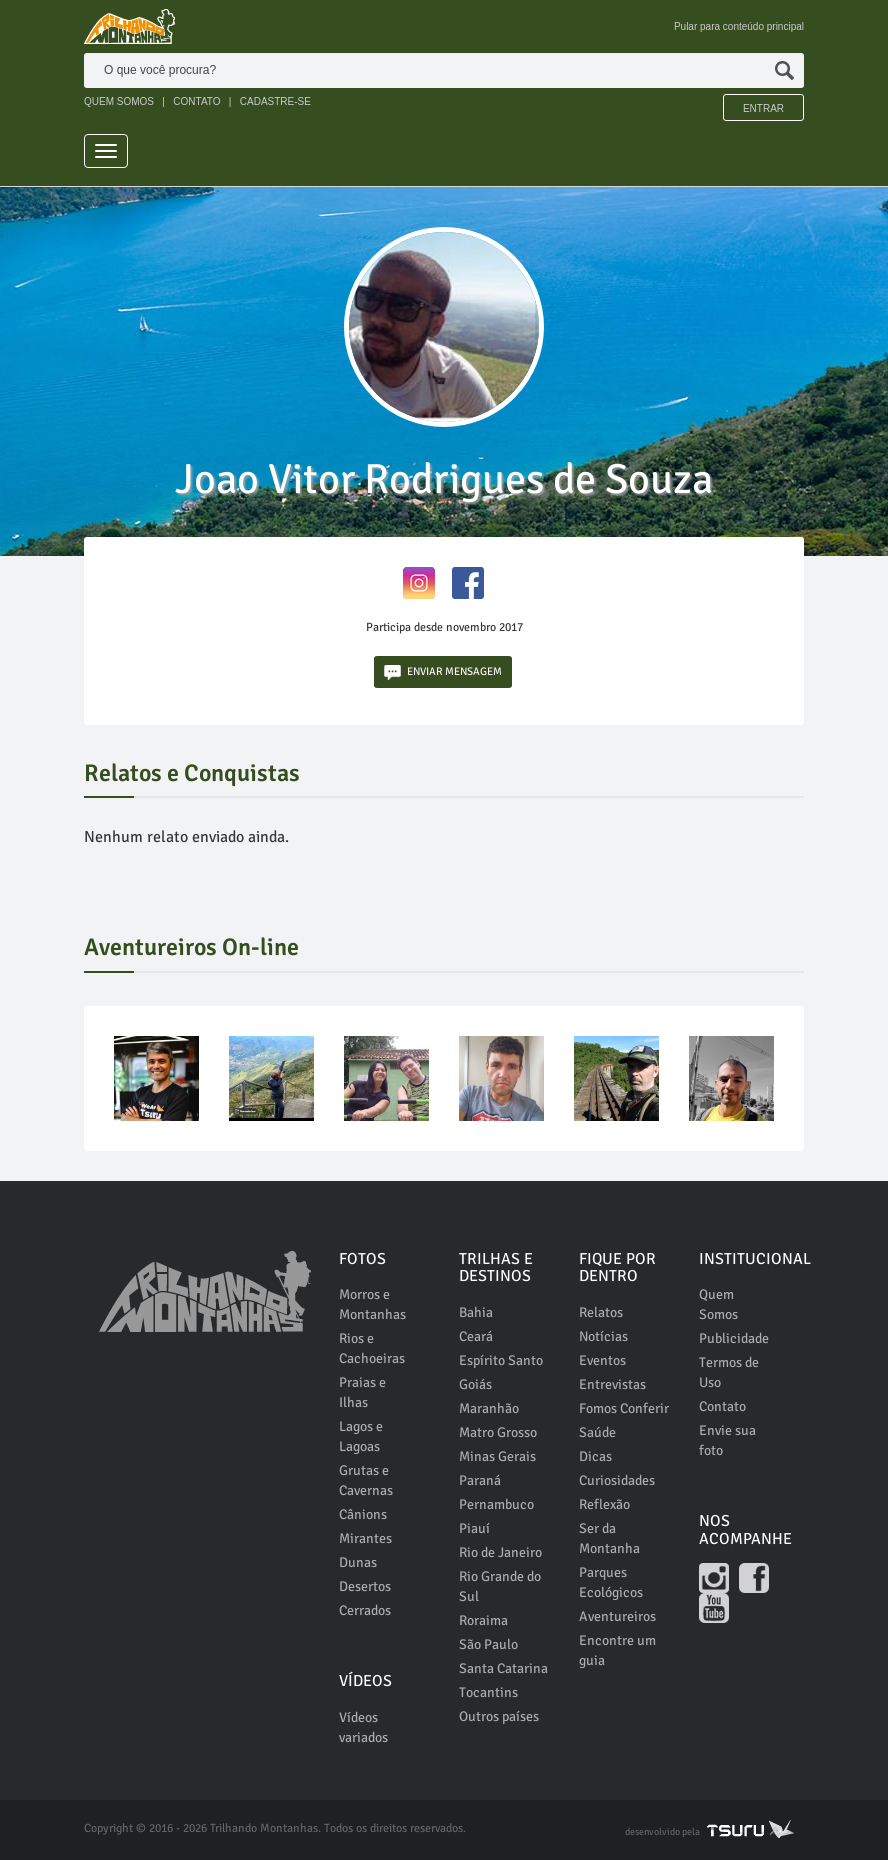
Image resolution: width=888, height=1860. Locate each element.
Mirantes (365, 1538)
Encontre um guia (617, 1650)
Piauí (474, 1528)
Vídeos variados (363, 1727)
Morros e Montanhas (372, 1304)
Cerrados (365, 1610)
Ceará (476, 1336)
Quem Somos (718, 1304)
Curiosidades (617, 1480)
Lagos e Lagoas (361, 1436)
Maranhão (489, 1408)
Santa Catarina (503, 1668)
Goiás (475, 1384)
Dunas (358, 1562)
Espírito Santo (501, 1360)
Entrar (763, 108)
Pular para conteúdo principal (739, 26)
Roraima (483, 1620)
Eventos (602, 1360)
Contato (722, 1406)
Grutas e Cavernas (366, 1480)
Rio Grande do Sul (500, 1586)
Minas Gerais (497, 1456)
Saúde (597, 1432)
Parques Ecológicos (611, 1582)
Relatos (601, 1312)
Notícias (603, 1336)
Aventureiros (617, 1616)
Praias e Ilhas (362, 1392)
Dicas (595, 1456)
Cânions (363, 1514)
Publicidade (734, 1338)
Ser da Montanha (609, 1538)
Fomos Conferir (624, 1408)
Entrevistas (612, 1384)
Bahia (476, 1312)
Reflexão (604, 1504)
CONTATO (196, 101)
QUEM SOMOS (119, 101)
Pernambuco (496, 1504)
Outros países (499, 1716)
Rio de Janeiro (500, 1552)
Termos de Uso (729, 1372)
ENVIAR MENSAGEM (443, 672)
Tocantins (488, 1692)
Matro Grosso (498, 1432)
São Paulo (488, 1644)
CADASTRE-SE (275, 101)
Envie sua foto (727, 1440)
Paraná (480, 1480)
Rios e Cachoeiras (372, 1348)
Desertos (365, 1586)
